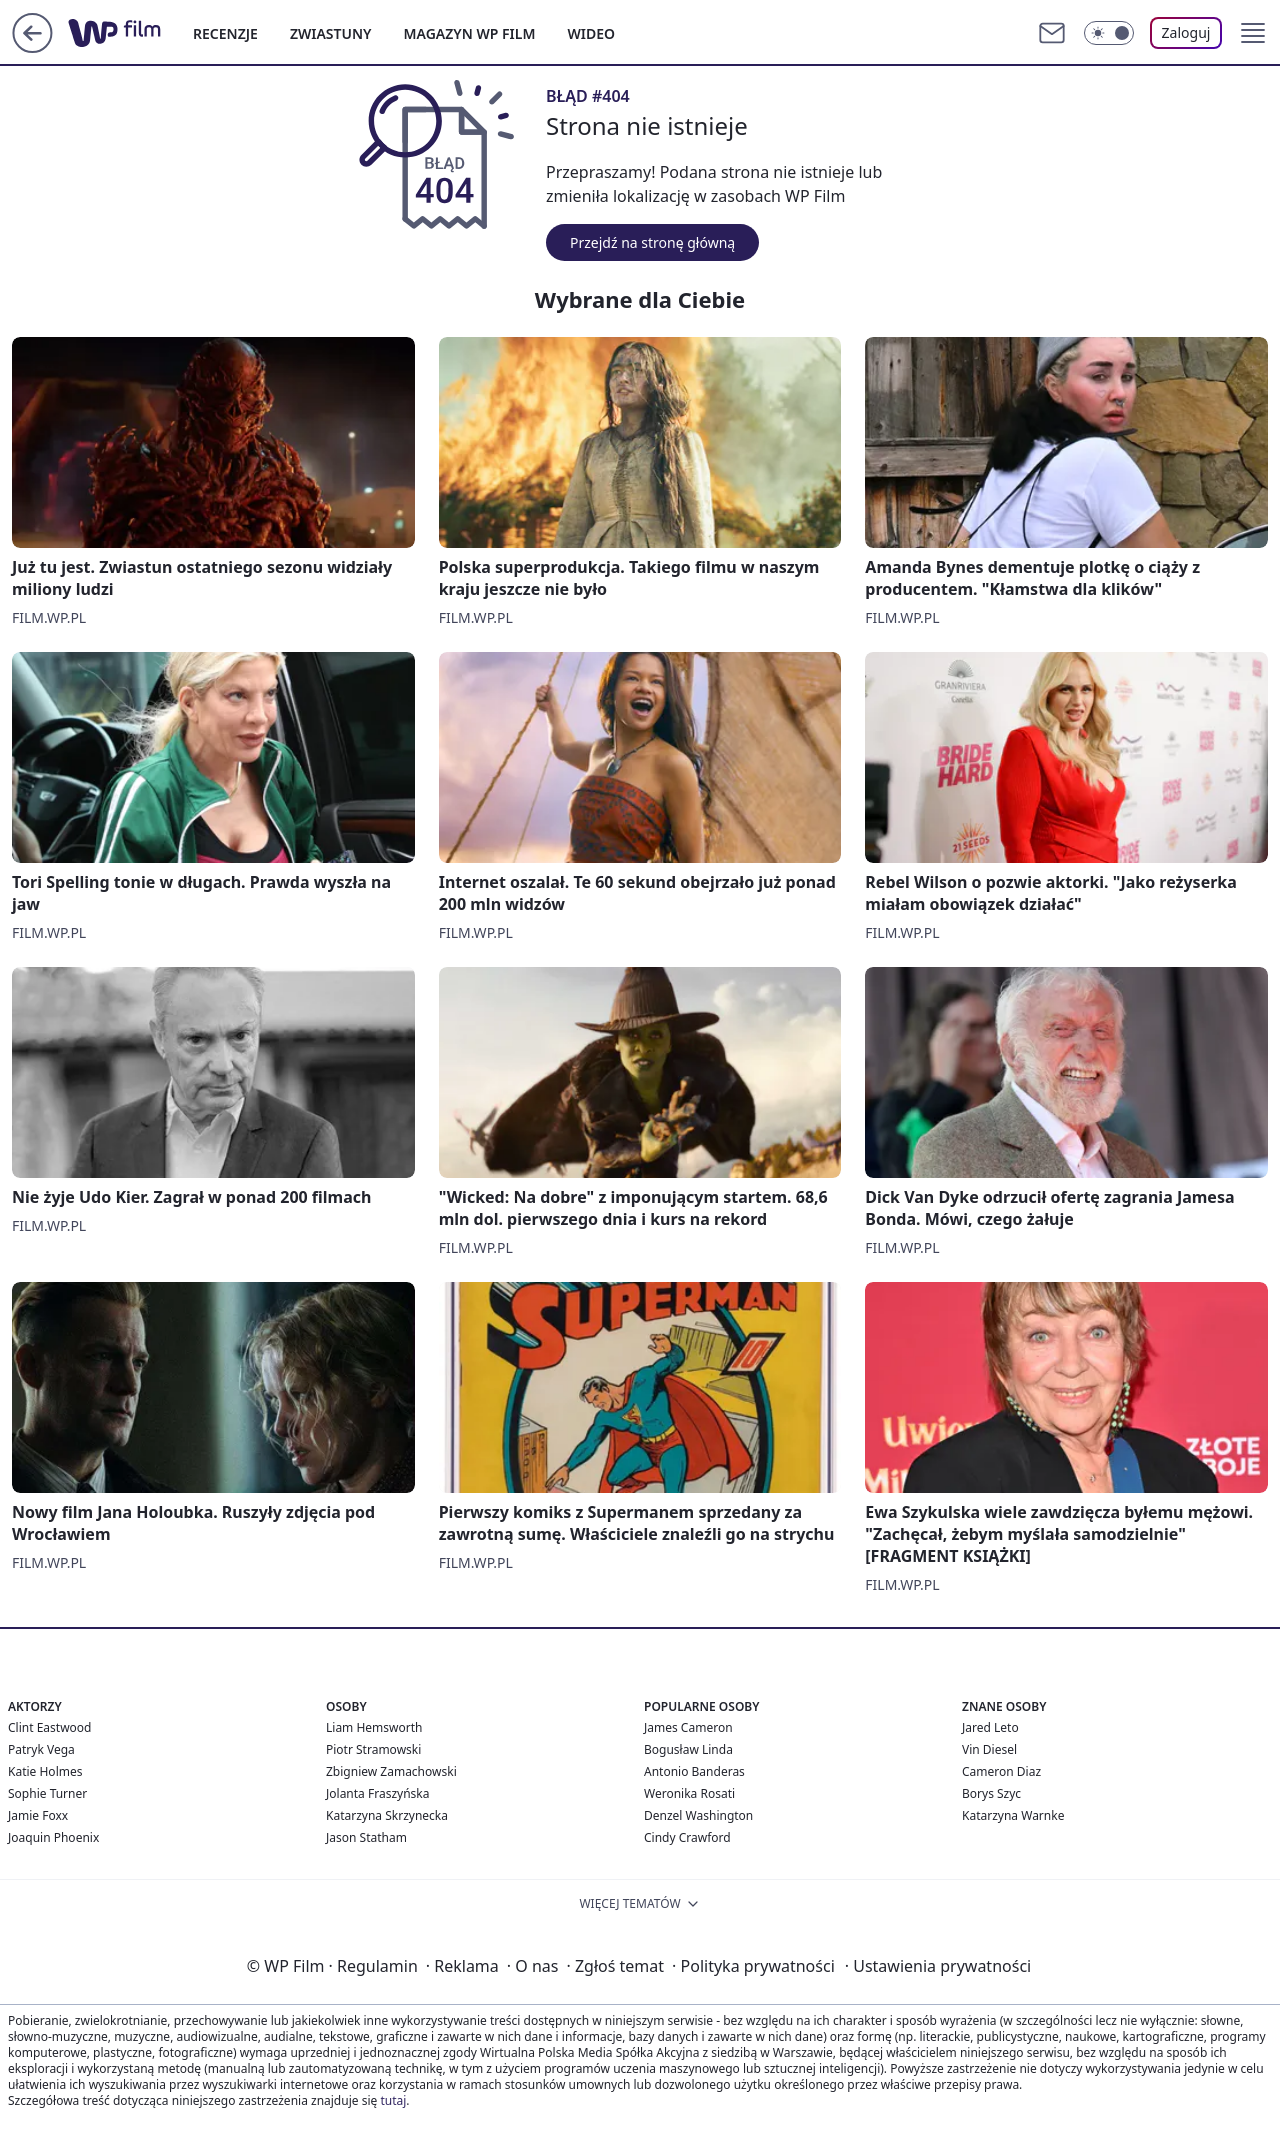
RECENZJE (225, 33)
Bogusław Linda (688, 1749)
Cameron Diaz (1001, 1771)
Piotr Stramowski (373, 1749)
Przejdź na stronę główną (652, 242)
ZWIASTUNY (331, 33)
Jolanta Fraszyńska (377, 1793)
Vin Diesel (989, 1749)
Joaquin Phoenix (53, 1837)
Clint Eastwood (49, 1727)
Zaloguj (1186, 32)
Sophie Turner (47, 1793)
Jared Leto (990, 1727)
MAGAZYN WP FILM (470, 33)
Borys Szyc (991, 1793)
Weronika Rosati (689, 1793)
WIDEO (591, 33)
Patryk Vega (41, 1749)
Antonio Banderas (694, 1771)
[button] (1253, 33)
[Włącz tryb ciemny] (1109, 33)
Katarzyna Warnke (1013, 1815)
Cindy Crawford (687, 1837)
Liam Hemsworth (374, 1727)
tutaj (393, 2100)
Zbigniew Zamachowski (391, 1771)
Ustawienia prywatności (938, 1966)
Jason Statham (366, 1837)
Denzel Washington (698, 1815)
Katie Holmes (45, 1771)
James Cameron (688, 1727)
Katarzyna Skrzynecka (387, 1815)
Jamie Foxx (38, 1815)
